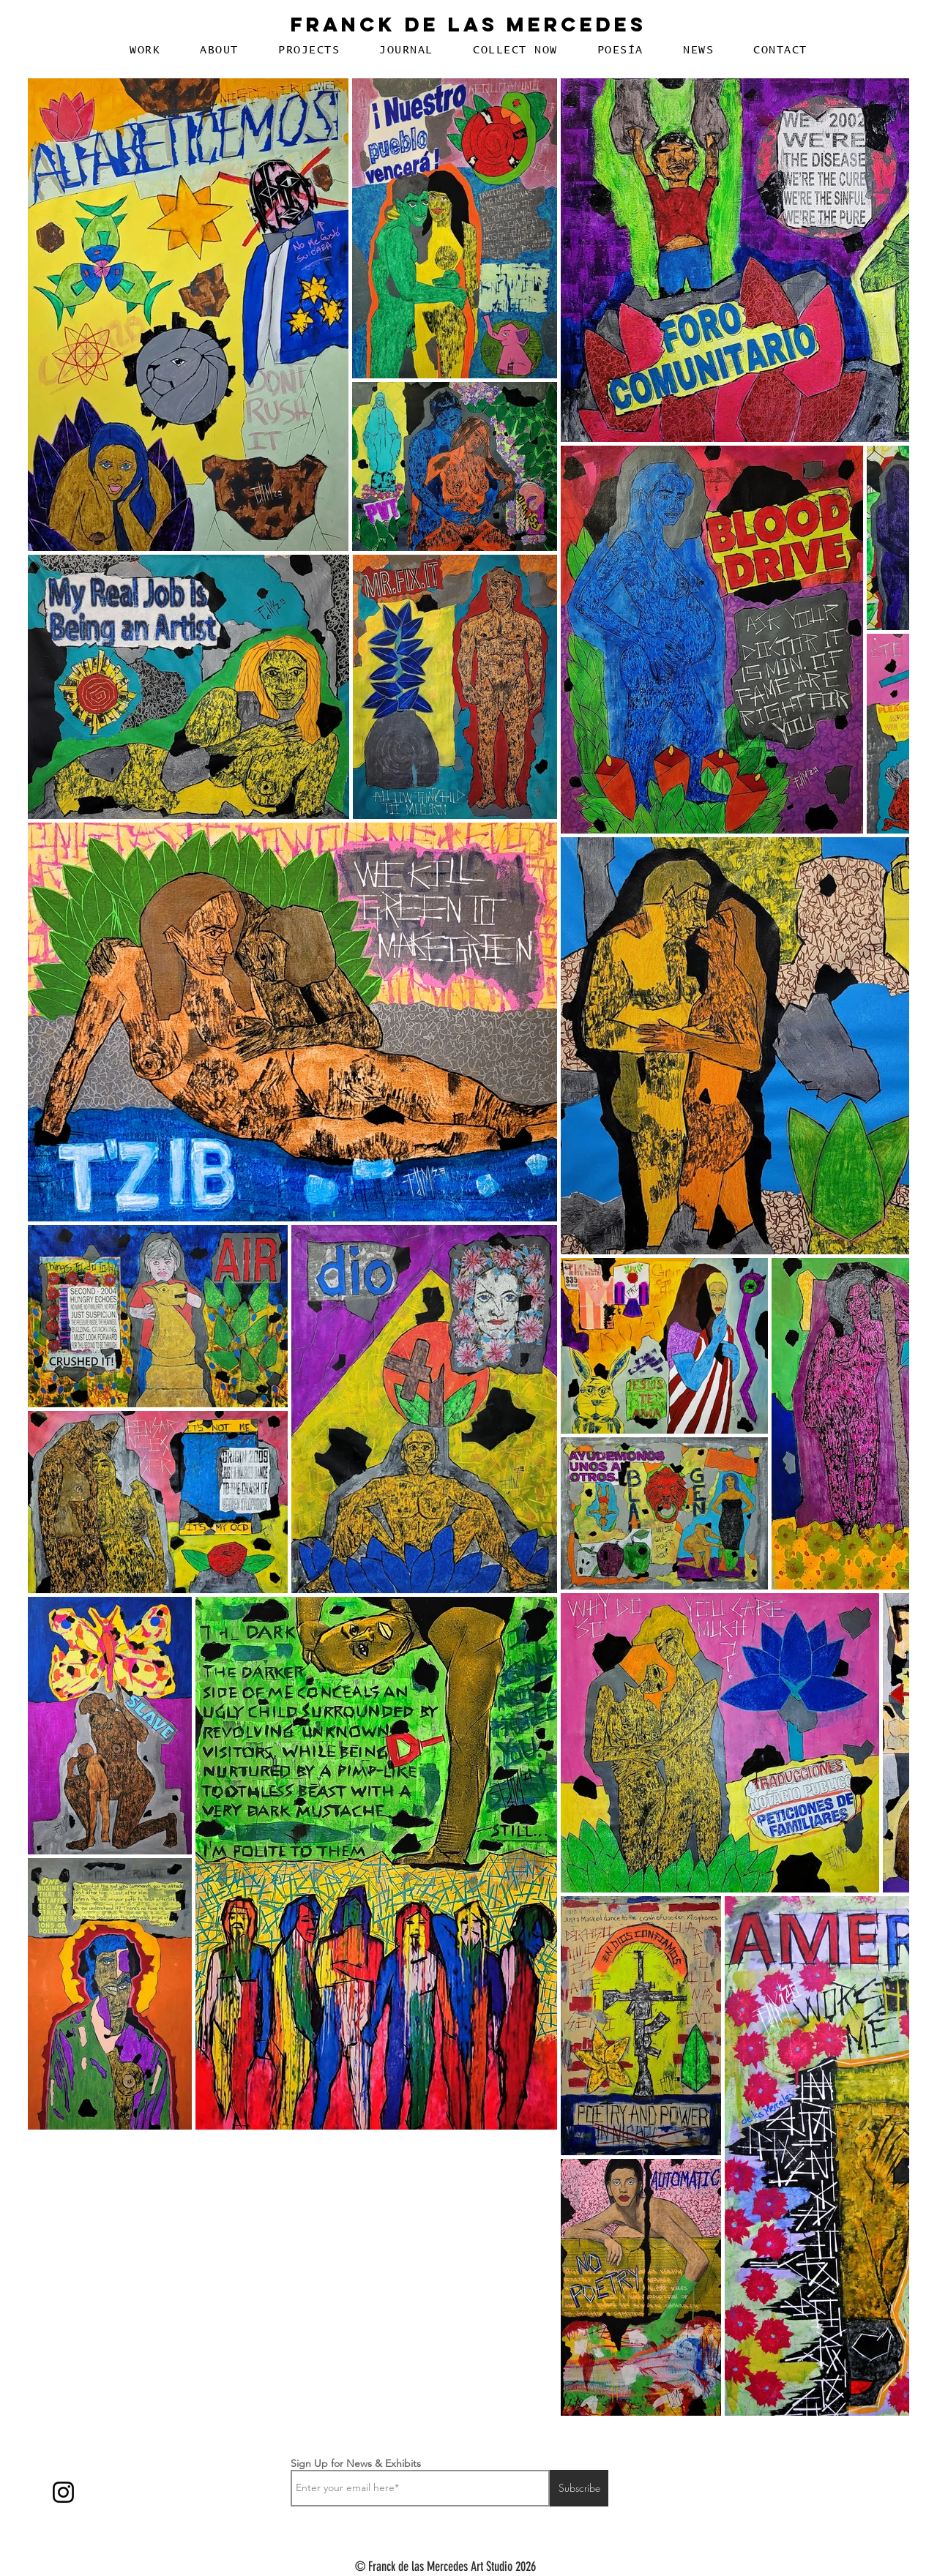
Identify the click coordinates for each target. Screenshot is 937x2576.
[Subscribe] (579, 2488)
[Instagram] (63, 2492)
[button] (145, 50)
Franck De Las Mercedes (468, 24)
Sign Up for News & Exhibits (356, 2463)
